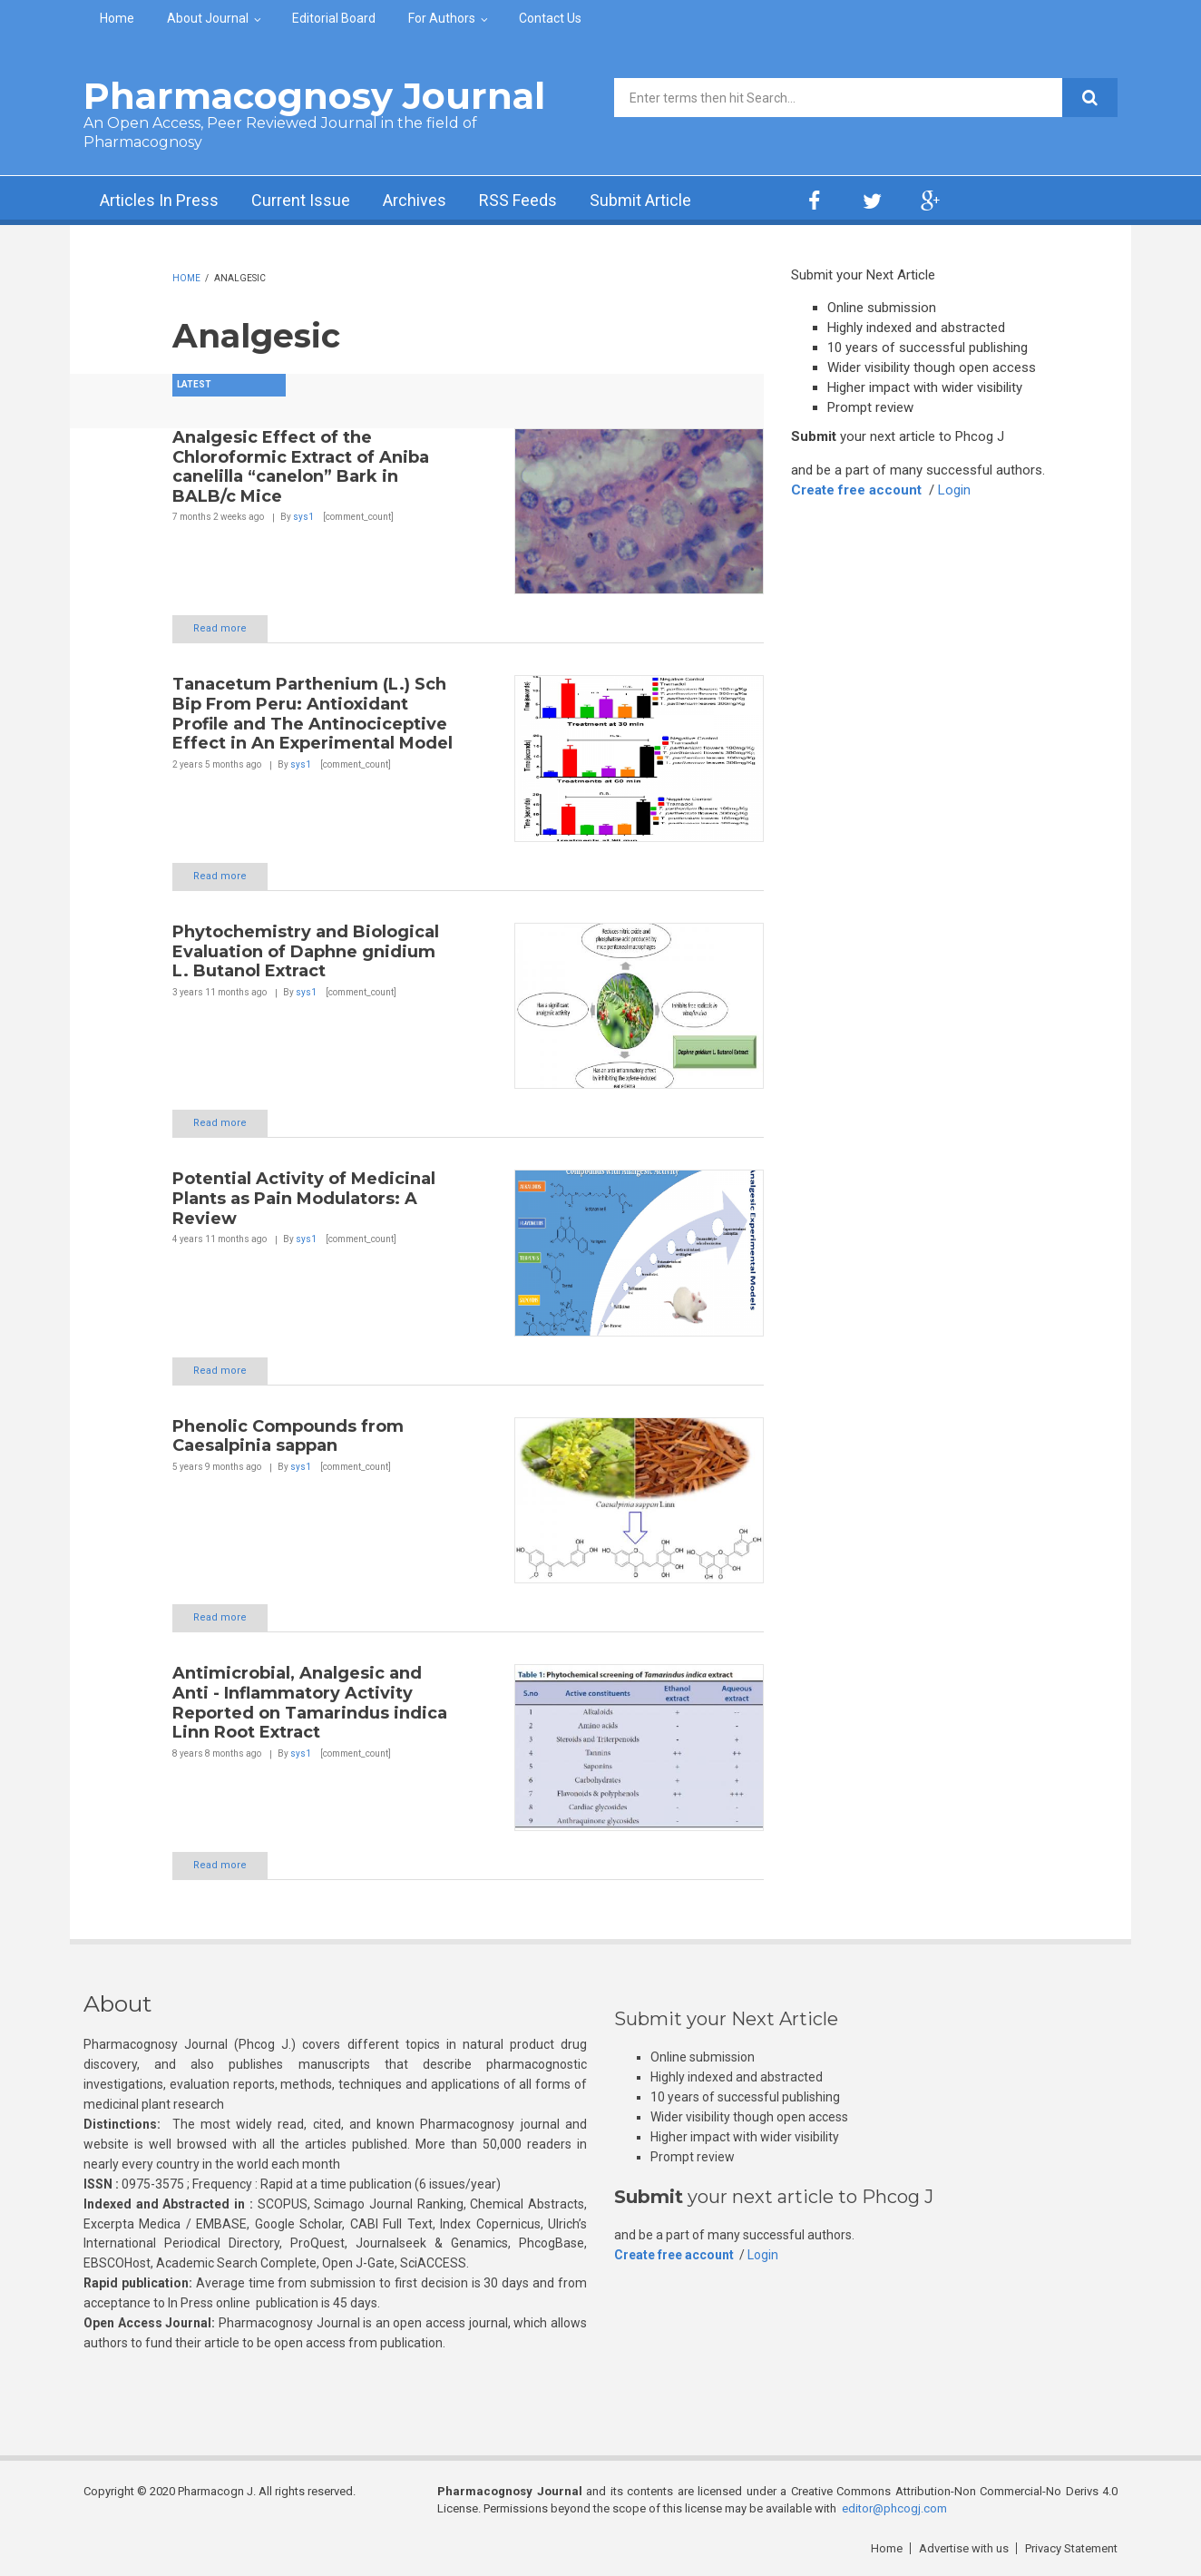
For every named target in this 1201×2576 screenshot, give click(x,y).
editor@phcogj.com (894, 2508)
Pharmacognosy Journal (314, 95)
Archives (414, 200)
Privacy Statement (1071, 2548)
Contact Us (550, 18)
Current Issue (300, 200)
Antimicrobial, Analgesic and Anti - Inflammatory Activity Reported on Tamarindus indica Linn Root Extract (309, 1702)
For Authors (441, 18)
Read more (220, 628)
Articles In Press (159, 200)
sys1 (303, 517)
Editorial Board (334, 18)
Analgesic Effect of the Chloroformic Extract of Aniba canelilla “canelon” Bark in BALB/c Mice (300, 466)
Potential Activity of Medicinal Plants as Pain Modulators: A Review (303, 1198)
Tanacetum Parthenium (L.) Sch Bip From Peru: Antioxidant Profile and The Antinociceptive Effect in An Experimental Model (312, 713)
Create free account (856, 490)
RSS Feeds (518, 200)
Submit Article (640, 200)
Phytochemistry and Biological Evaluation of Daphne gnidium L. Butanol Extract (305, 951)
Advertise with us (964, 2548)
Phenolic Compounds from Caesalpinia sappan (288, 1436)
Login (954, 490)
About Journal (208, 18)
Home (117, 18)
